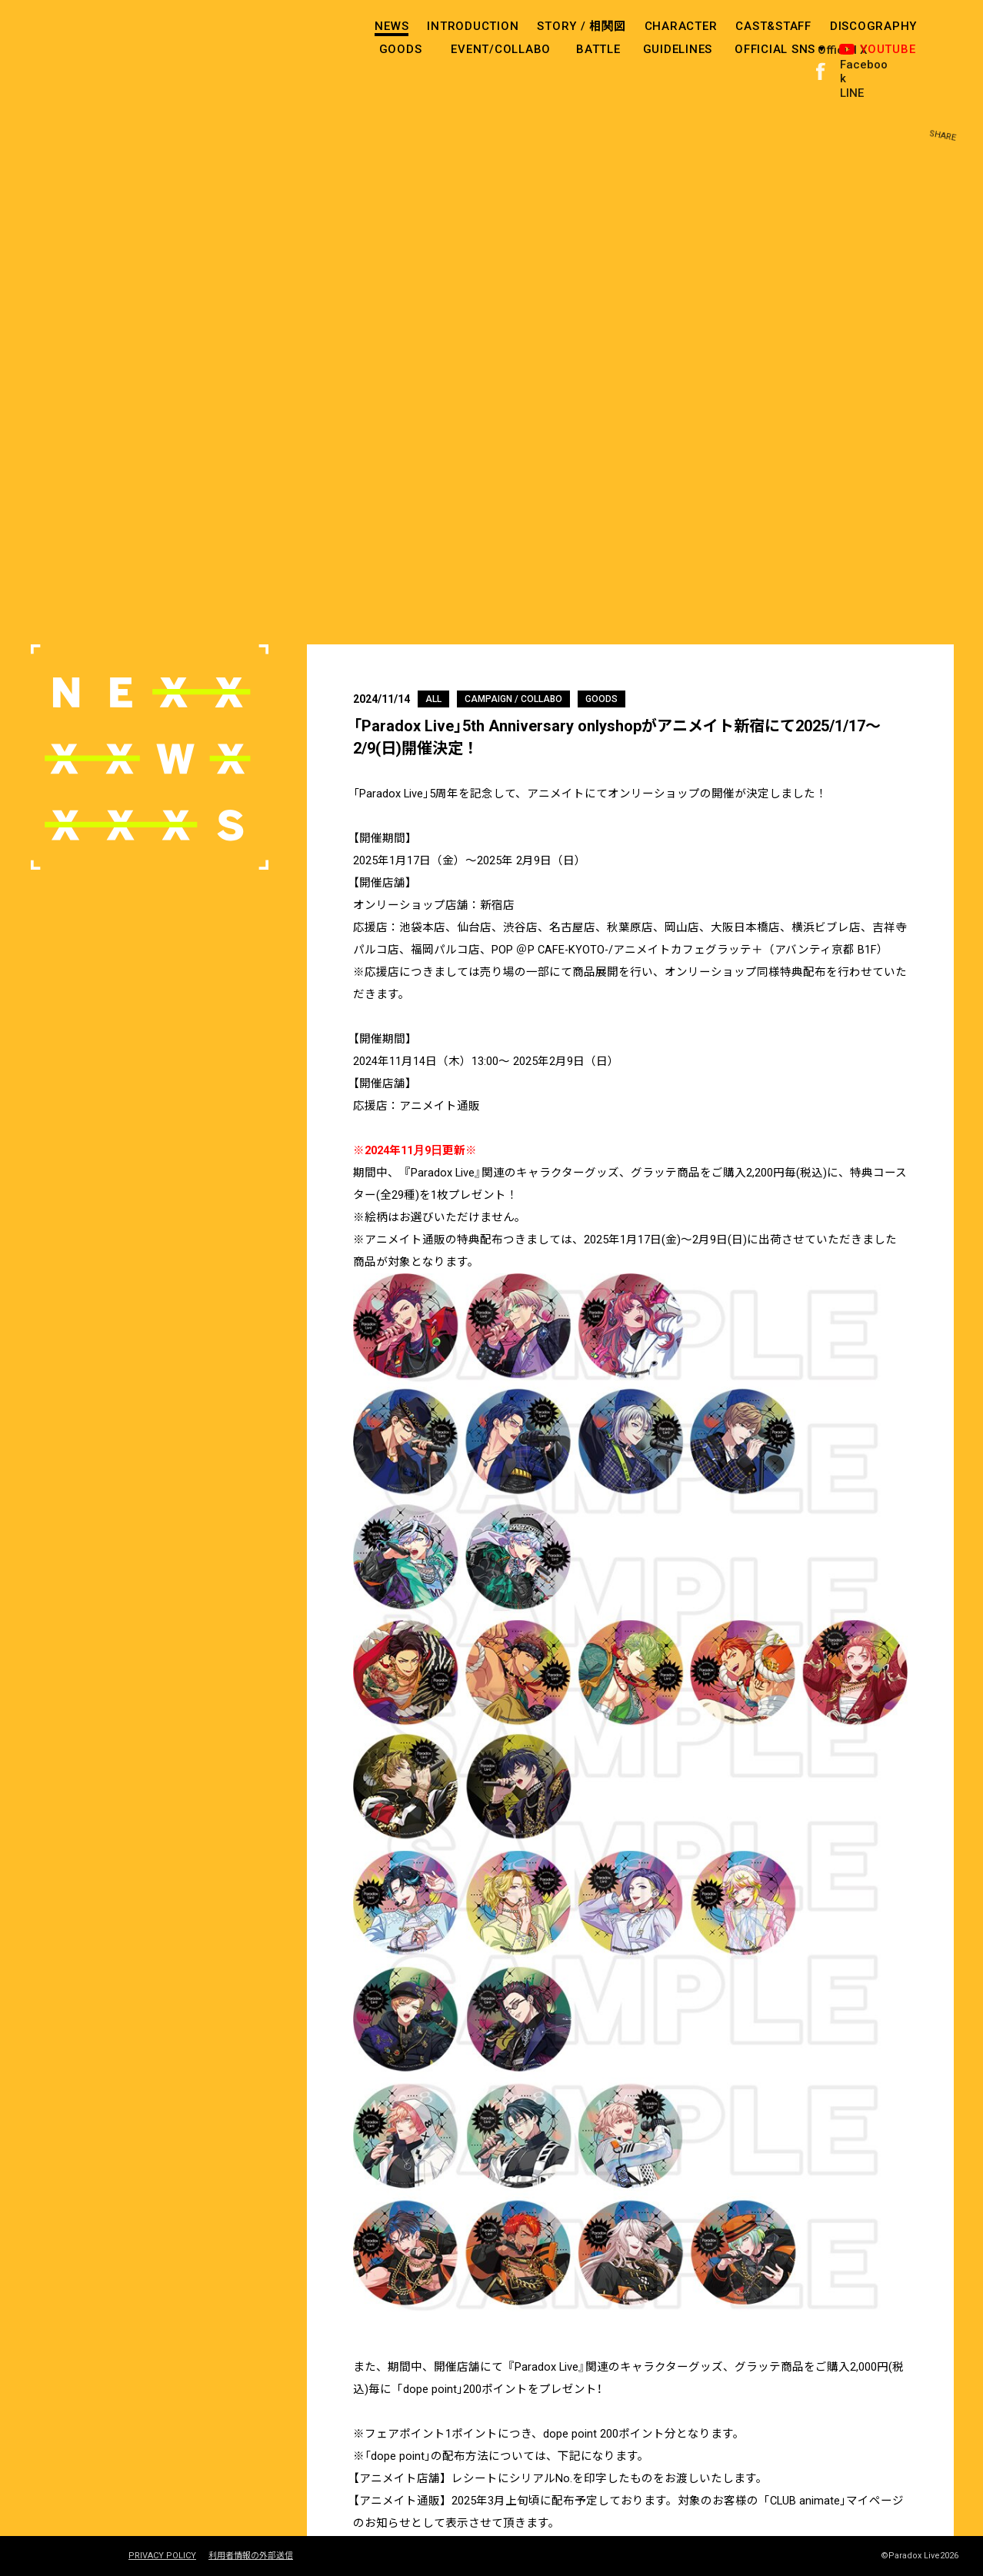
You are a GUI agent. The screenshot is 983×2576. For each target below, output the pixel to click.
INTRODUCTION (472, 26)
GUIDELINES (678, 49)
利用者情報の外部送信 (250, 2556)
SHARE (951, 37)
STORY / (581, 26)
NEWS (391, 26)
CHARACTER (681, 26)
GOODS (400, 49)
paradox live (92, 42)
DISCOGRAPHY (873, 26)
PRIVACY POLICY (162, 2556)
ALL (433, 699)
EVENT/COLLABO (501, 49)
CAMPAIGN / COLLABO (513, 699)
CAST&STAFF (773, 26)
